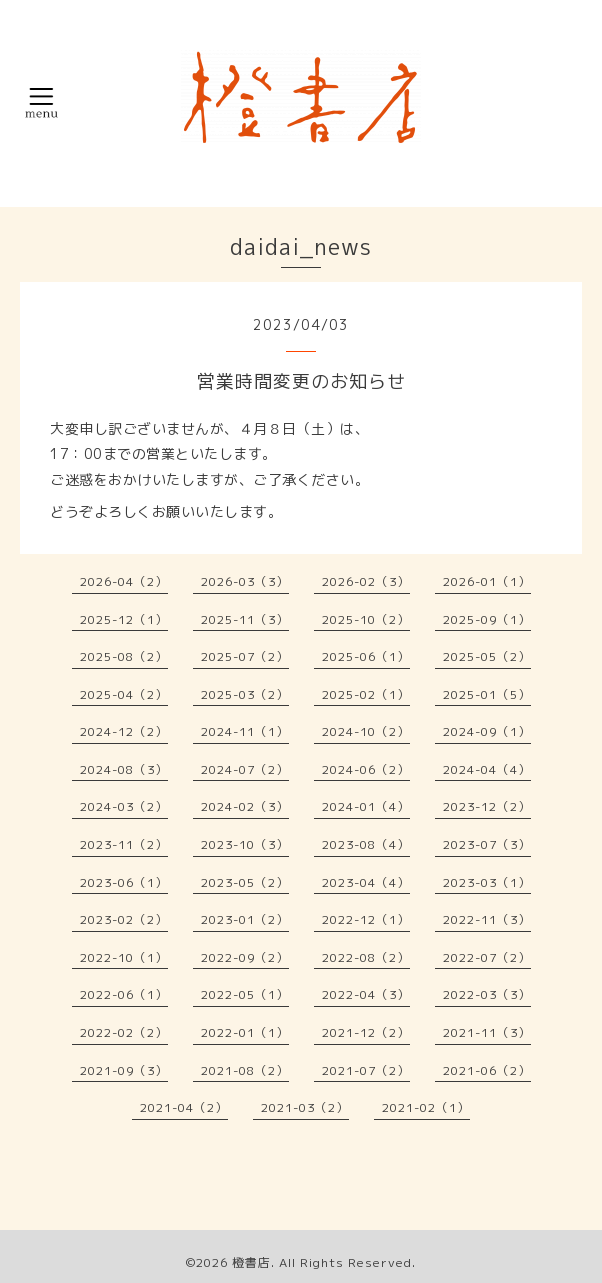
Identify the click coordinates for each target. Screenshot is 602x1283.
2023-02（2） (124, 919)
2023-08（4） (366, 844)
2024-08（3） (124, 769)
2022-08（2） (366, 957)
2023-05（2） (245, 882)
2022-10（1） (124, 957)
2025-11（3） (245, 619)
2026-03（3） (245, 581)
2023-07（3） (487, 844)
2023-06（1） (124, 882)
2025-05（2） (487, 656)
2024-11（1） (245, 731)
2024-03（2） (124, 806)
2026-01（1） (487, 581)
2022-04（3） (366, 994)
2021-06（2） (487, 1070)
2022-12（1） (366, 919)
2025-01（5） (487, 694)
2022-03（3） (487, 994)
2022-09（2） (245, 957)
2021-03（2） (305, 1107)
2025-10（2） (366, 619)
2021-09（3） (124, 1070)
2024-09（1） (487, 731)
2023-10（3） (245, 844)
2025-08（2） (124, 656)
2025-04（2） (124, 694)
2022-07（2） (487, 957)
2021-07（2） (366, 1070)
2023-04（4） (366, 882)
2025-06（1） (366, 656)
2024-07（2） (245, 769)
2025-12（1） (124, 619)
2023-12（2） (487, 806)
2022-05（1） (245, 994)
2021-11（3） (487, 1032)
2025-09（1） (487, 619)
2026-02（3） (366, 581)
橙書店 (251, 1262)
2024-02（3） (245, 806)
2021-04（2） (184, 1107)
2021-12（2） (366, 1032)
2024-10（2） (366, 731)
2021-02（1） (426, 1107)
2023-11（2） (124, 844)
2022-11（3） (487, 919)
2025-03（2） (245, 694)
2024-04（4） (487, 769)
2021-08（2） (245, 1070)
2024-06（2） (366, 769)
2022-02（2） (124, 1032)
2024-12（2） (124, 731)
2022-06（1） (124, 994)
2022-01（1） (245, 1032)
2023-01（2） (245, 919)
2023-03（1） (487, 882)
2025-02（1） (366, 694)
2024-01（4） (366, 806)
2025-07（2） (245, 656)
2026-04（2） (124, 581)
